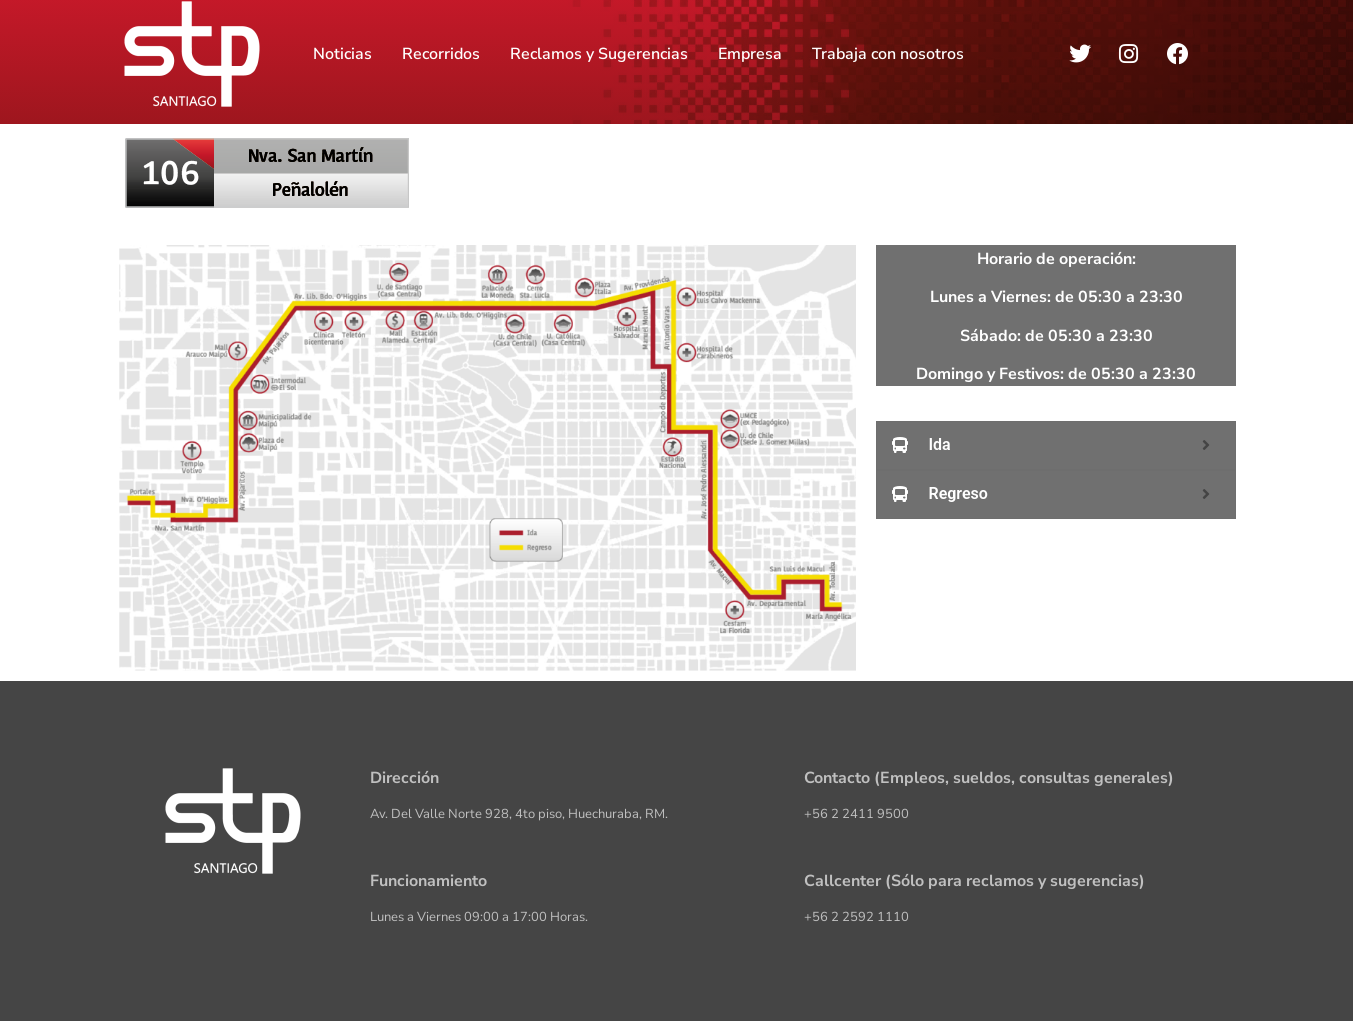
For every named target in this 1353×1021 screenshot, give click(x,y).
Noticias (342, 54)
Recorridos (441, 54)
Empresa (750, 54)
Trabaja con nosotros (888, 54)
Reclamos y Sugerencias (599, 54)
